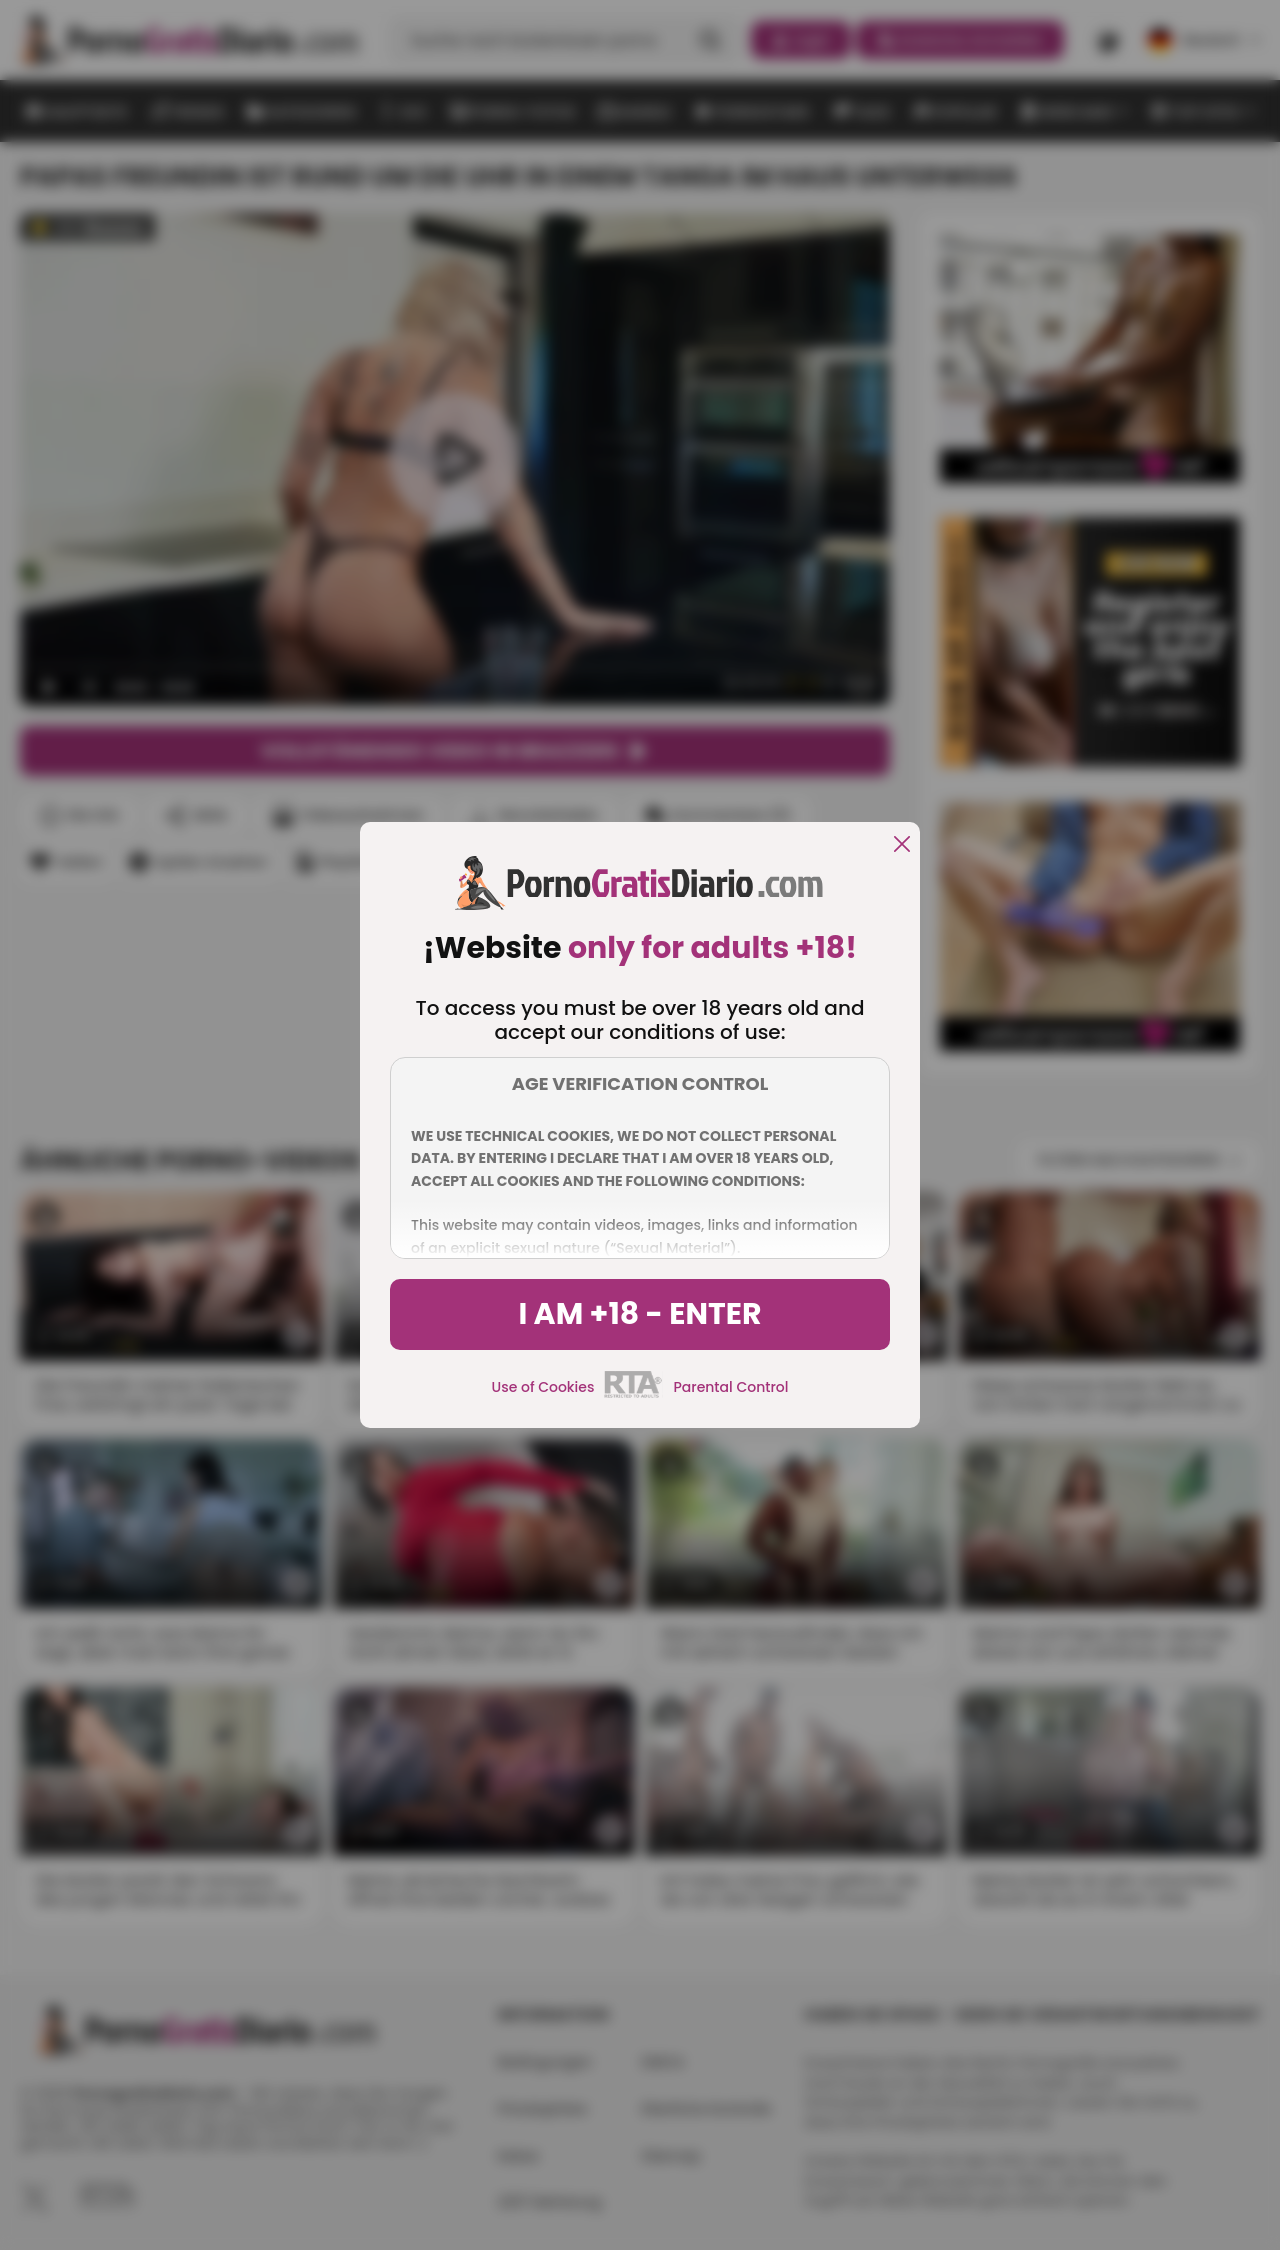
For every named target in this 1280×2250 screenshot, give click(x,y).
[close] (902, 845)
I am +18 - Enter (639, 1314)
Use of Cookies (543, 1387)
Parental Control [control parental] (730, 1387)
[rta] (633, 1395)
